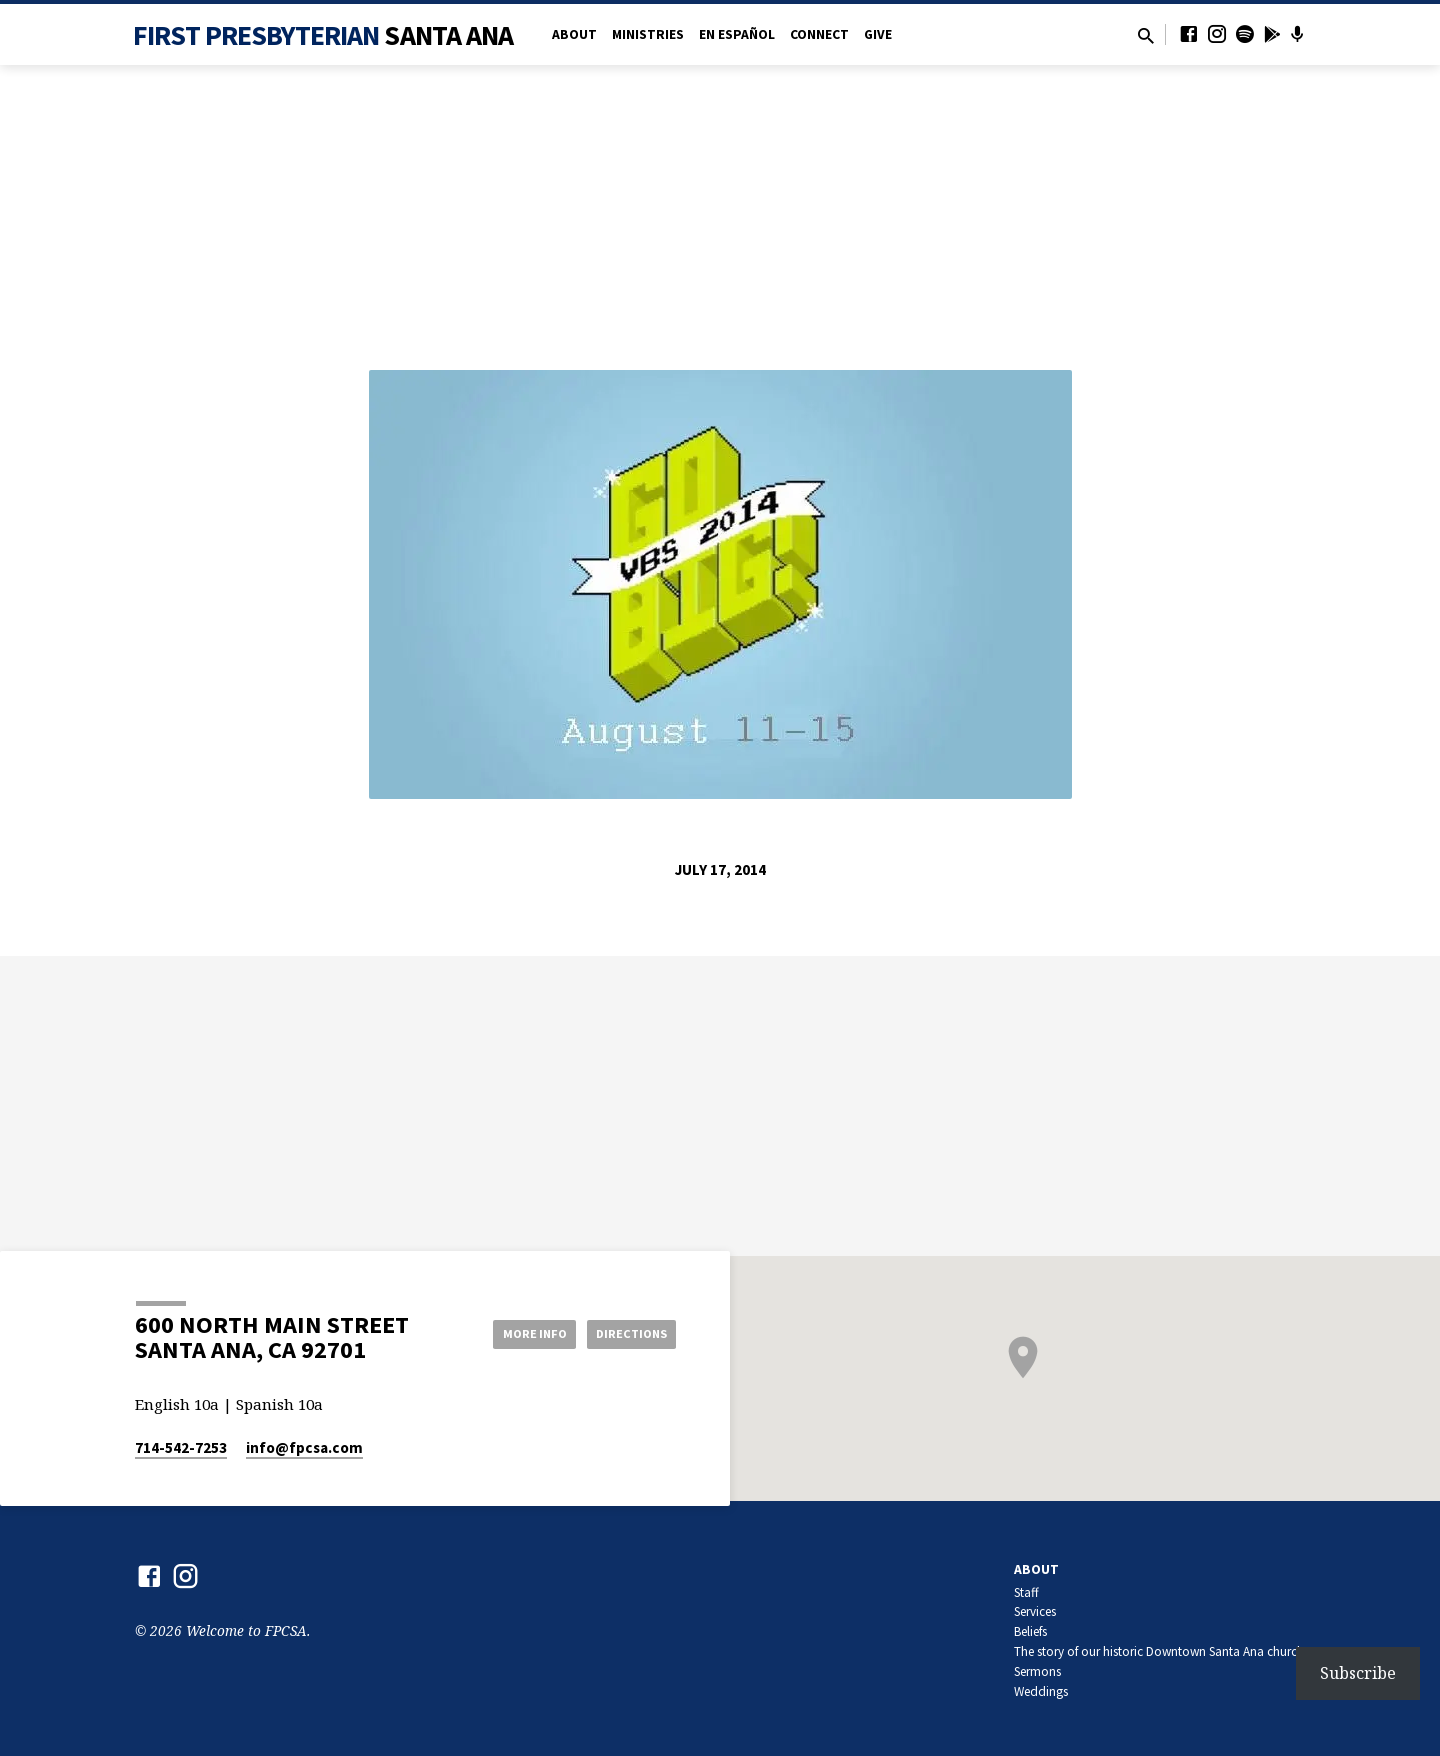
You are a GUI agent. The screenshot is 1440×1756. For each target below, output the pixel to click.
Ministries (648, 34)
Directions (626, 1333)
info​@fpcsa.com (304, 1447)
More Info (513, 1333)
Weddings (1041, 1691)
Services (1035, 1611)
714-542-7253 (181, 1447)
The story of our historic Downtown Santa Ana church (1159, 1651)
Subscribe (1358, 1673)
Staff (1026, 1592)
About (574, 34)
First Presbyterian (323, 35)
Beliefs (1030, 1631)
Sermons (1037, 1671)
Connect (819, 34)
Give (878, 34)
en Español (737, 34)
